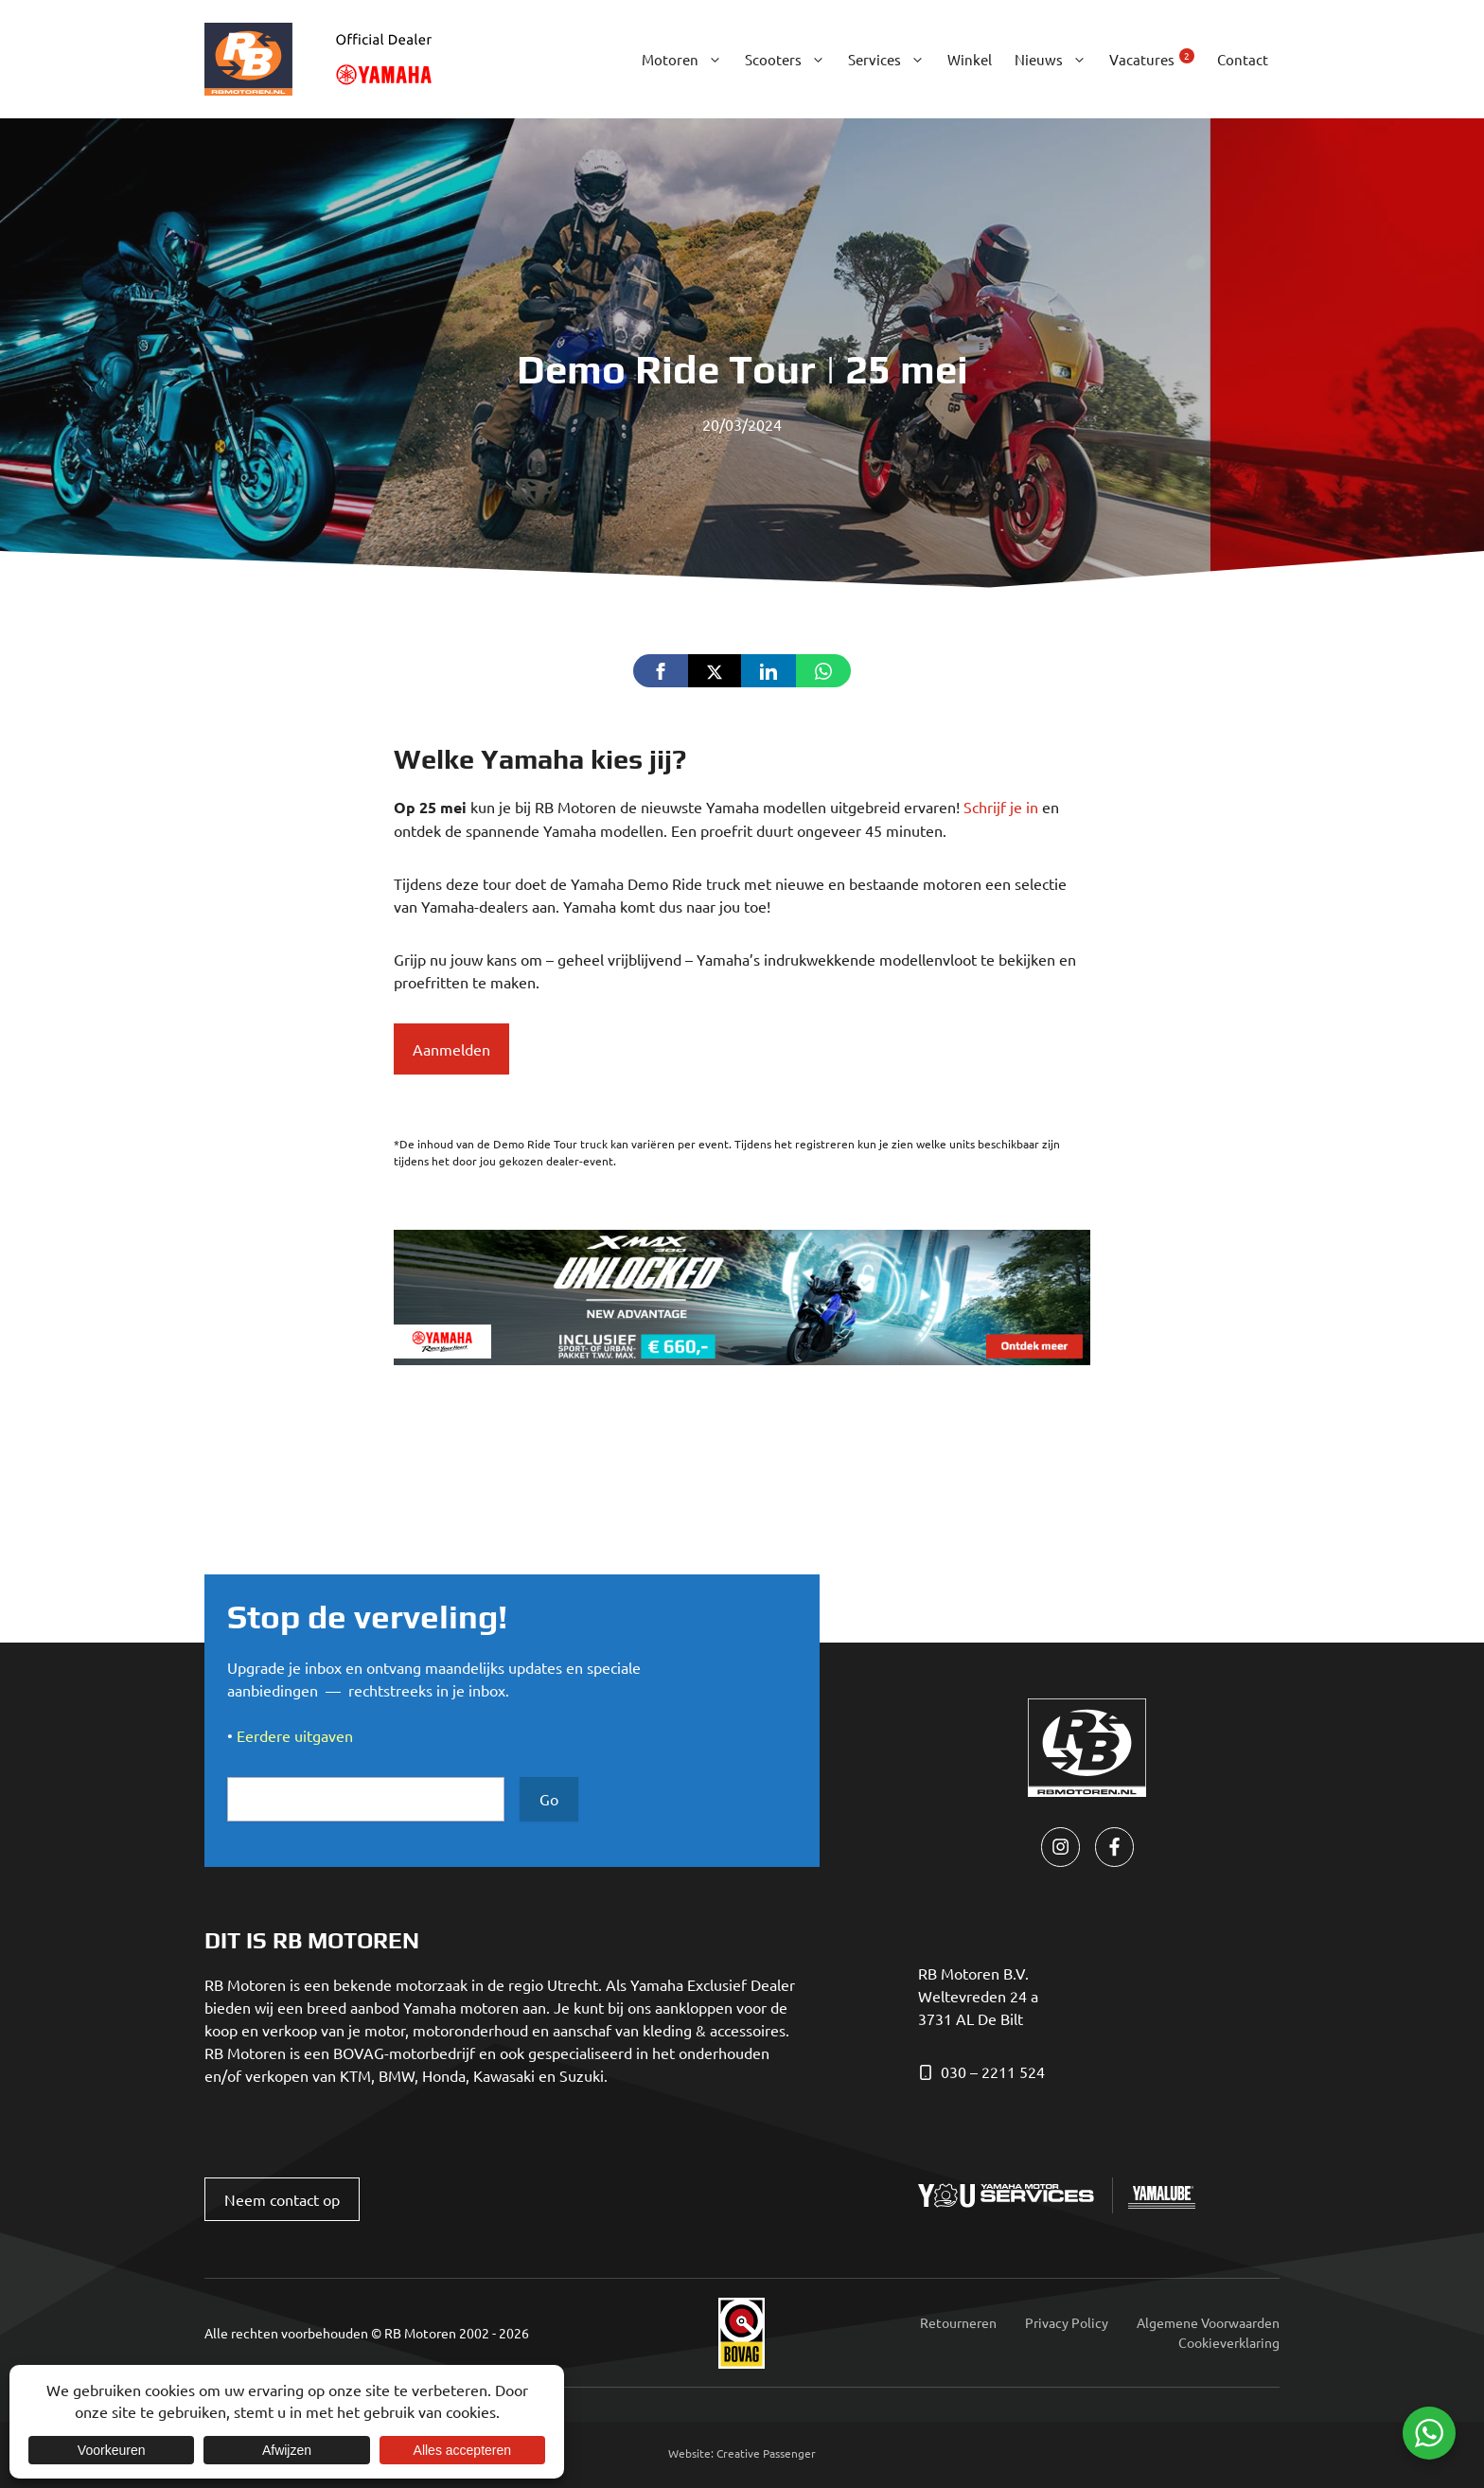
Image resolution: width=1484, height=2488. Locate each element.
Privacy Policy (1066, 2322)
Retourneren (958, 2322)
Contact (1242, 59)
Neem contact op (282, 2199)
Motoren (687, 59)
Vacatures (1151, 58)
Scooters (791, 59)
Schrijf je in (1000, 806)
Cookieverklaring (1229, 2342)
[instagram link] (1060, 1846)
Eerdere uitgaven (295, 1735)
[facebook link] (1114, 1846)
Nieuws (1056, 59)
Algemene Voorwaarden (1208, 2322)
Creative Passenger (766, 2453)
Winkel (969, 59)
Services (892, 59)
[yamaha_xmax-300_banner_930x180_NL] (742, 1358)
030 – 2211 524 (993, 2071)
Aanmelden (451, 1049)
